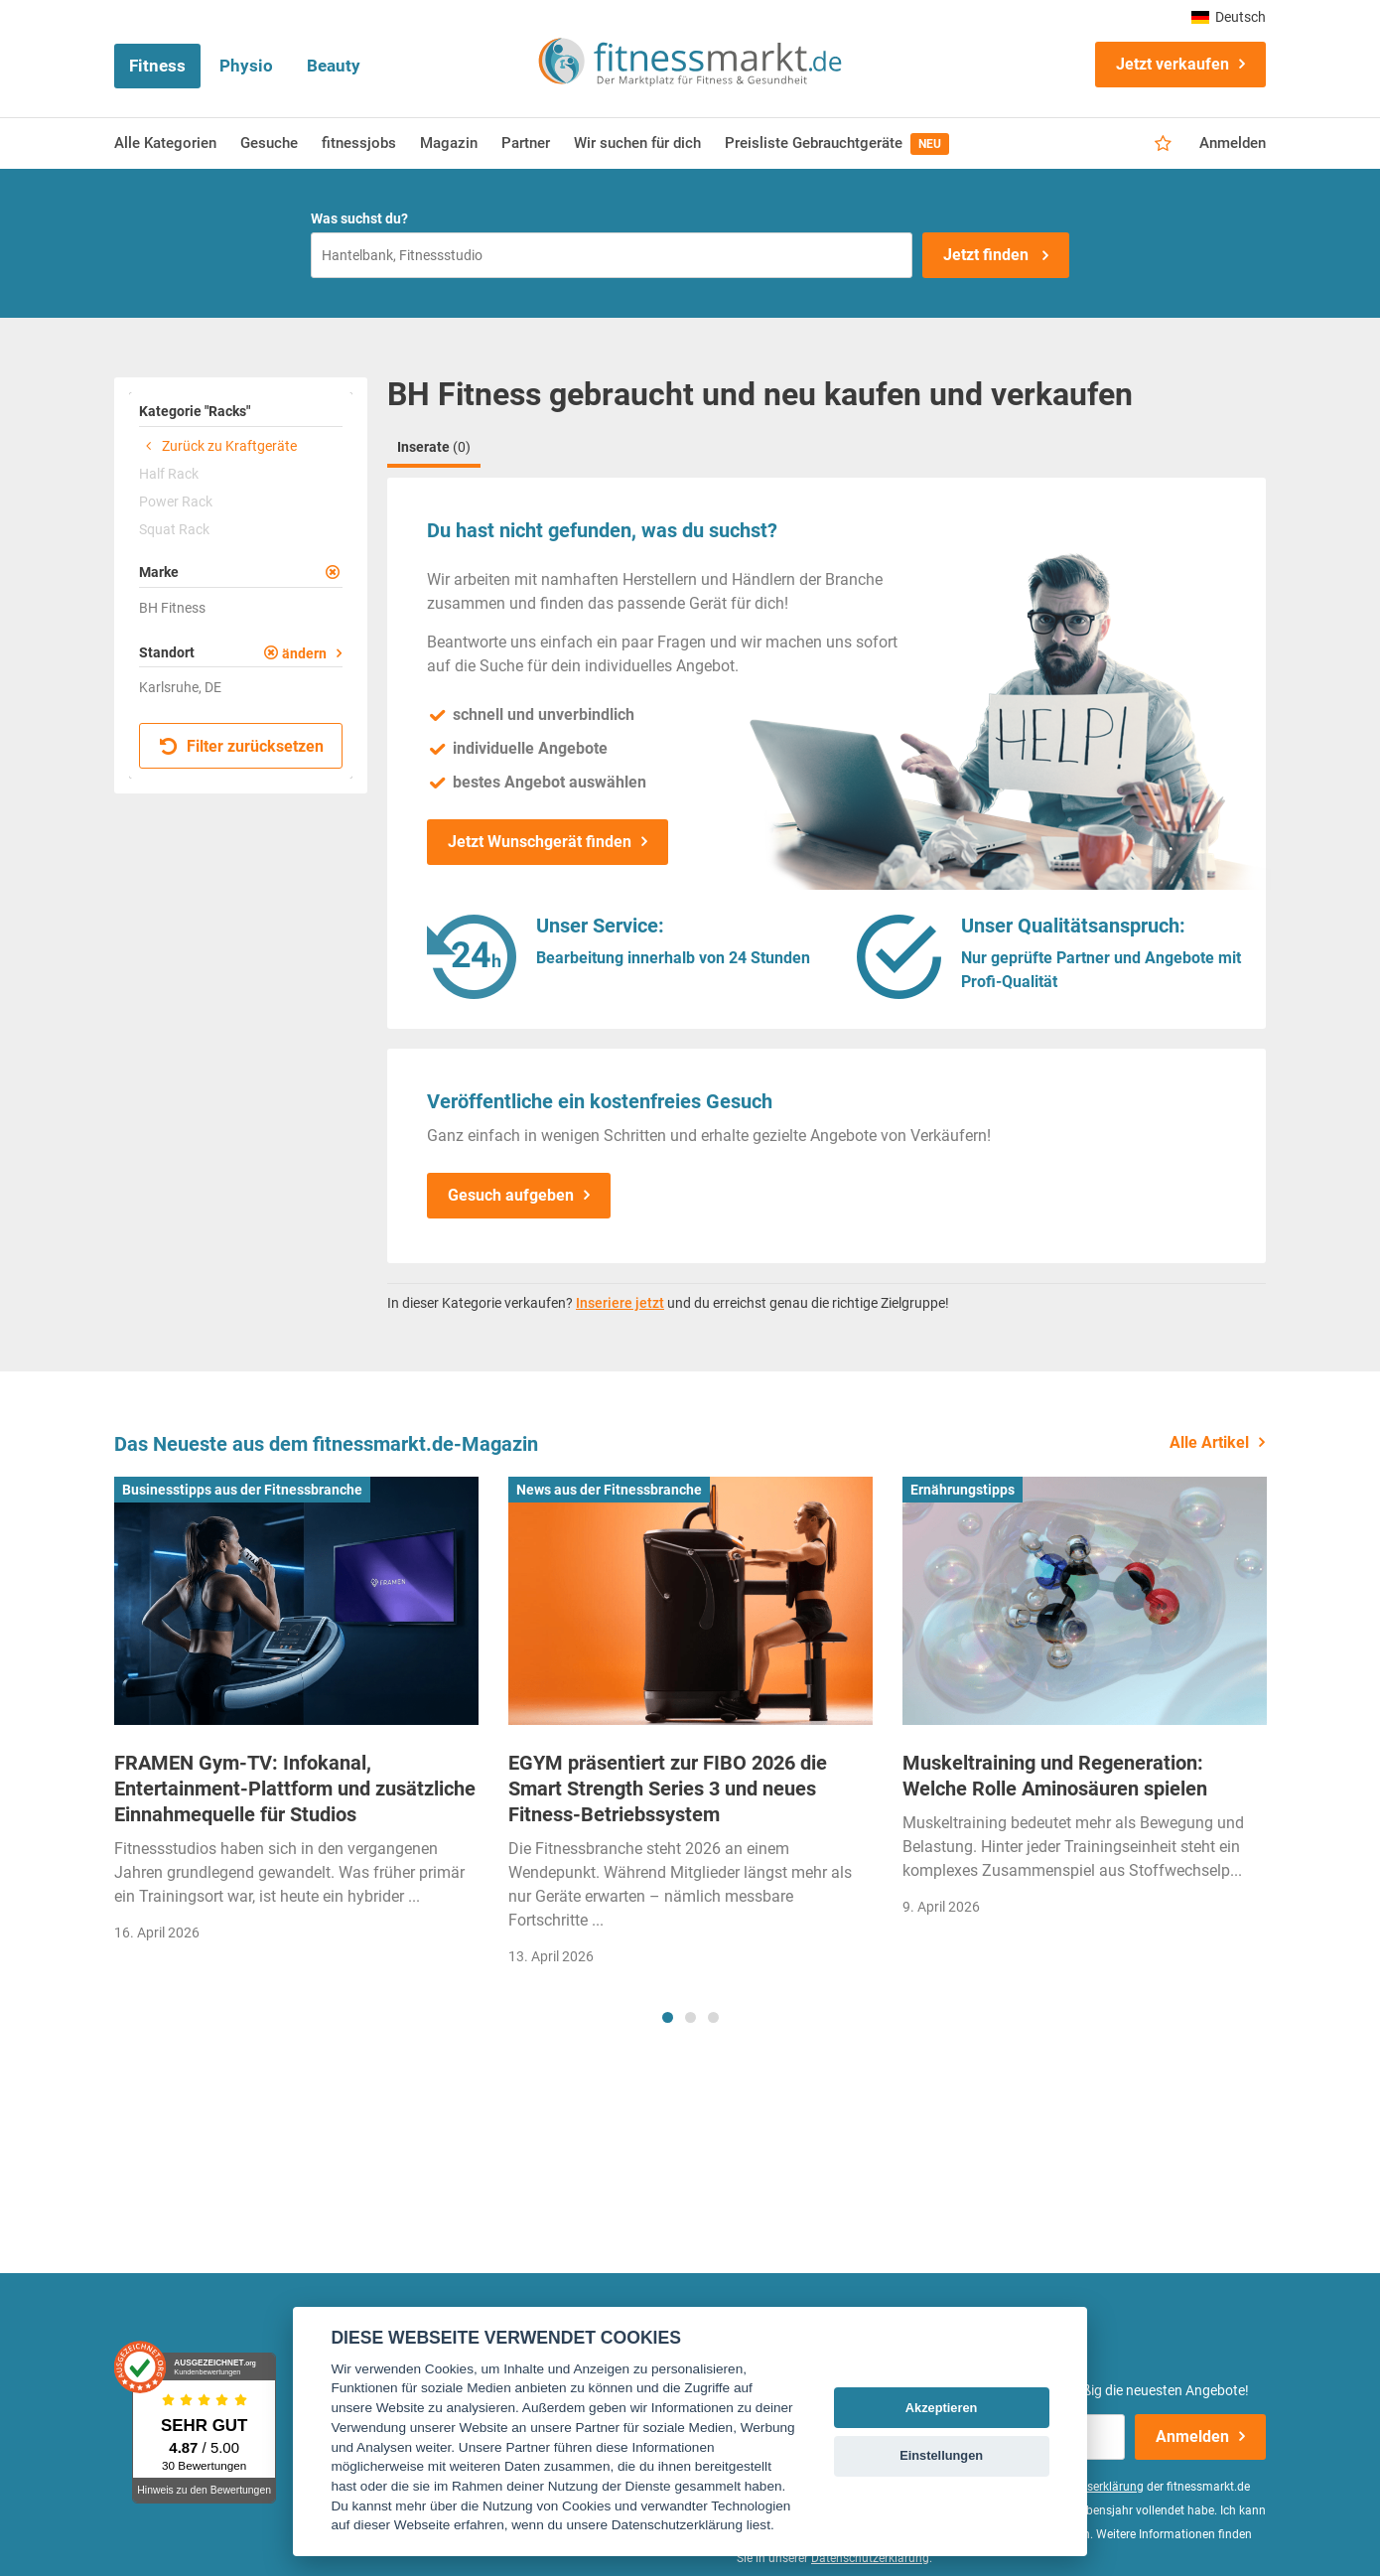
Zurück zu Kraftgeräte (218, 446)
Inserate (434, 447)
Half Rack (169, 474)
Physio (246, 65)
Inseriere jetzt (620, 1303)
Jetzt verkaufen (1172, 64)
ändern (304, 653)
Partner (525, 143)
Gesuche (269, 143)
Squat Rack (174, 529)
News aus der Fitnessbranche (609, 1490)
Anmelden (1232, 143)
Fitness (157, 65)
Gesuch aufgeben (511, 1195)
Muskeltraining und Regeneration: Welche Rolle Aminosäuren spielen (1054, 1775)
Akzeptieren (941, 2407)
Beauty (333, 65)
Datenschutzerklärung (870, 2558)
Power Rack (175, 501)
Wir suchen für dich (637, 143)
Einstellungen (941, 2455)
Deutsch (1228, 17)
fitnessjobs (359, 143)
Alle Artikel (1209, 1442)
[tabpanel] (296, 1715)
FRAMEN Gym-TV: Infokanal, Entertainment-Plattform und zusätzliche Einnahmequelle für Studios (295, 1788)
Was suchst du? (359, 218)
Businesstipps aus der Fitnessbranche (242, 1490)
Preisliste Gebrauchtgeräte (837, 144)
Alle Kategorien (165, 143)
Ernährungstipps (962, 1490)
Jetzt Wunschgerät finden (539, 841)
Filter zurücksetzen (242, 746)
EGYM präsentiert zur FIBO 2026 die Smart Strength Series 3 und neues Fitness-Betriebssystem (667, 1788)
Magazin (449, 143)
